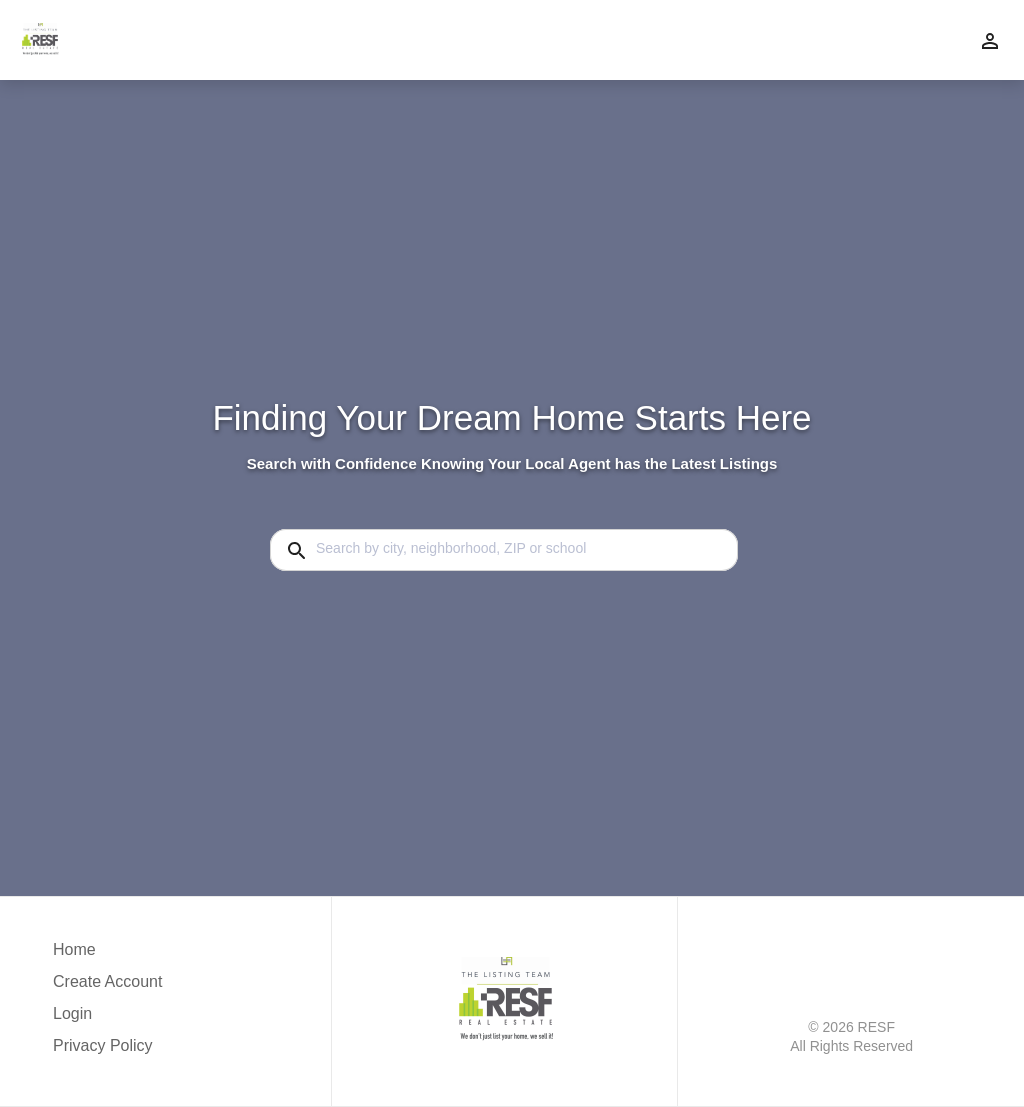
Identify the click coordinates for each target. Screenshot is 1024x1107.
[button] (107, 1019)
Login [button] (72, 1013)
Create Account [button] (107, 981)
